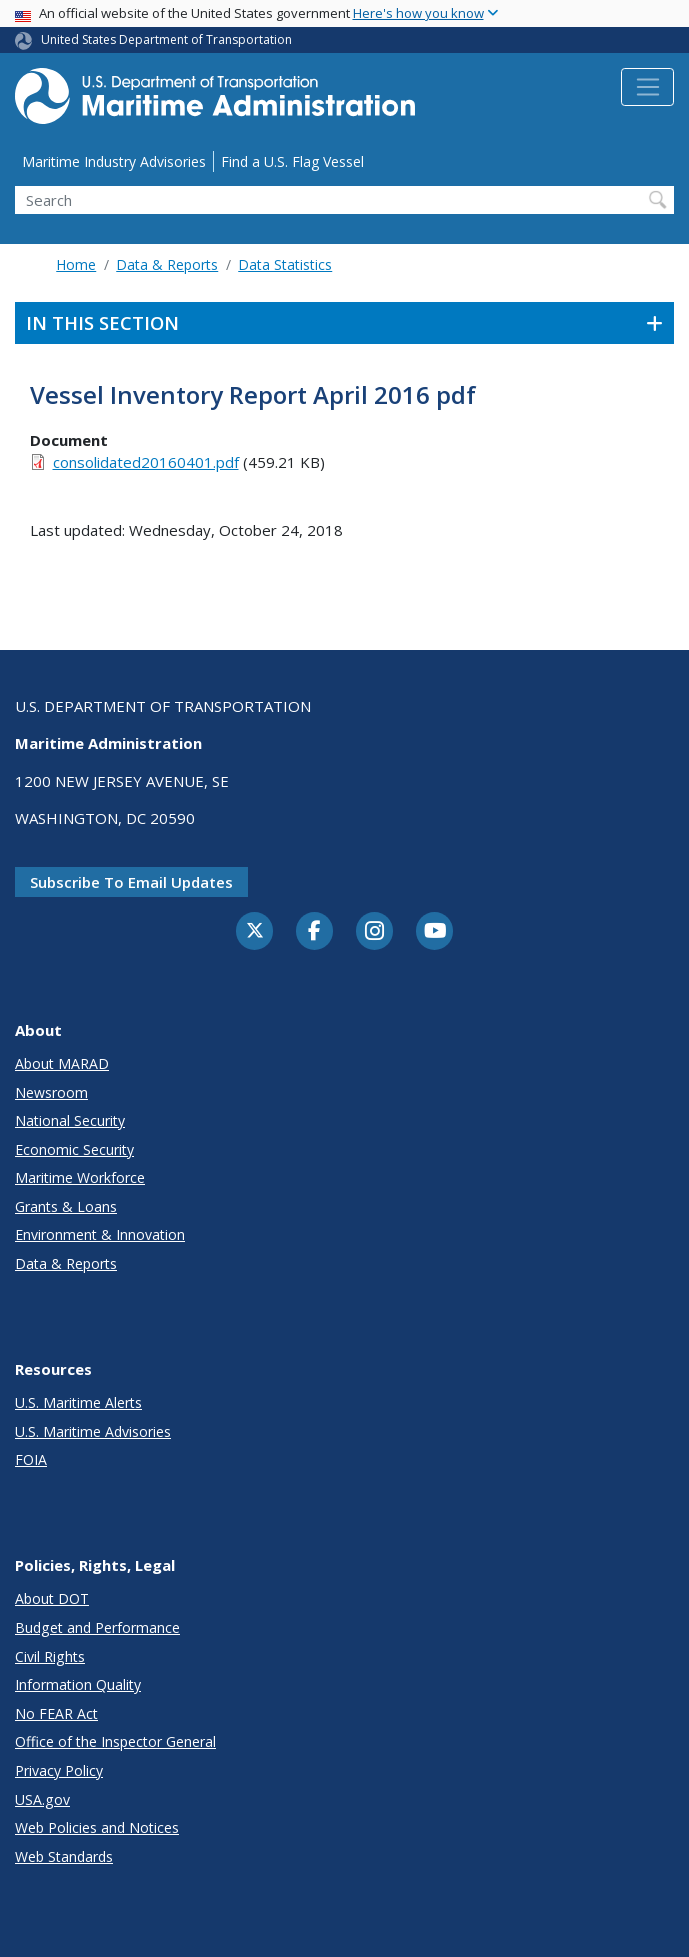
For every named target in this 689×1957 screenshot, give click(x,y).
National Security (70, 1120)
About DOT (52, 1598)
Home (76, 264)
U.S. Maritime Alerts (78, 1402)
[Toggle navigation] (647, 87)
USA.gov (42, 1799)
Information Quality (78, 1684)
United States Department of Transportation (166, 39)
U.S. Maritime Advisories (93, 1431)
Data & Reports (167, 264)
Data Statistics (285, 264)
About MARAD (62, 1063)
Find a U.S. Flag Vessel (292, 161)
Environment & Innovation (100, 1234)
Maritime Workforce (80, 1177)
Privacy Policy (59, 1770)
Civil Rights (50, 1656)
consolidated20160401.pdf (146, 462)
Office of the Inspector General (115, 1741)
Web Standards (64, 1856)
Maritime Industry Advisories (114, 161)
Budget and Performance (97, 1627)
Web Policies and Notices (97, 1827)
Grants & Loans (66, 1206)
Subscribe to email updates (131, 882)
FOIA (31, 1459)
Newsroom (51, 1092)
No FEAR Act (56, 1713)
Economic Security (74, 1149)
